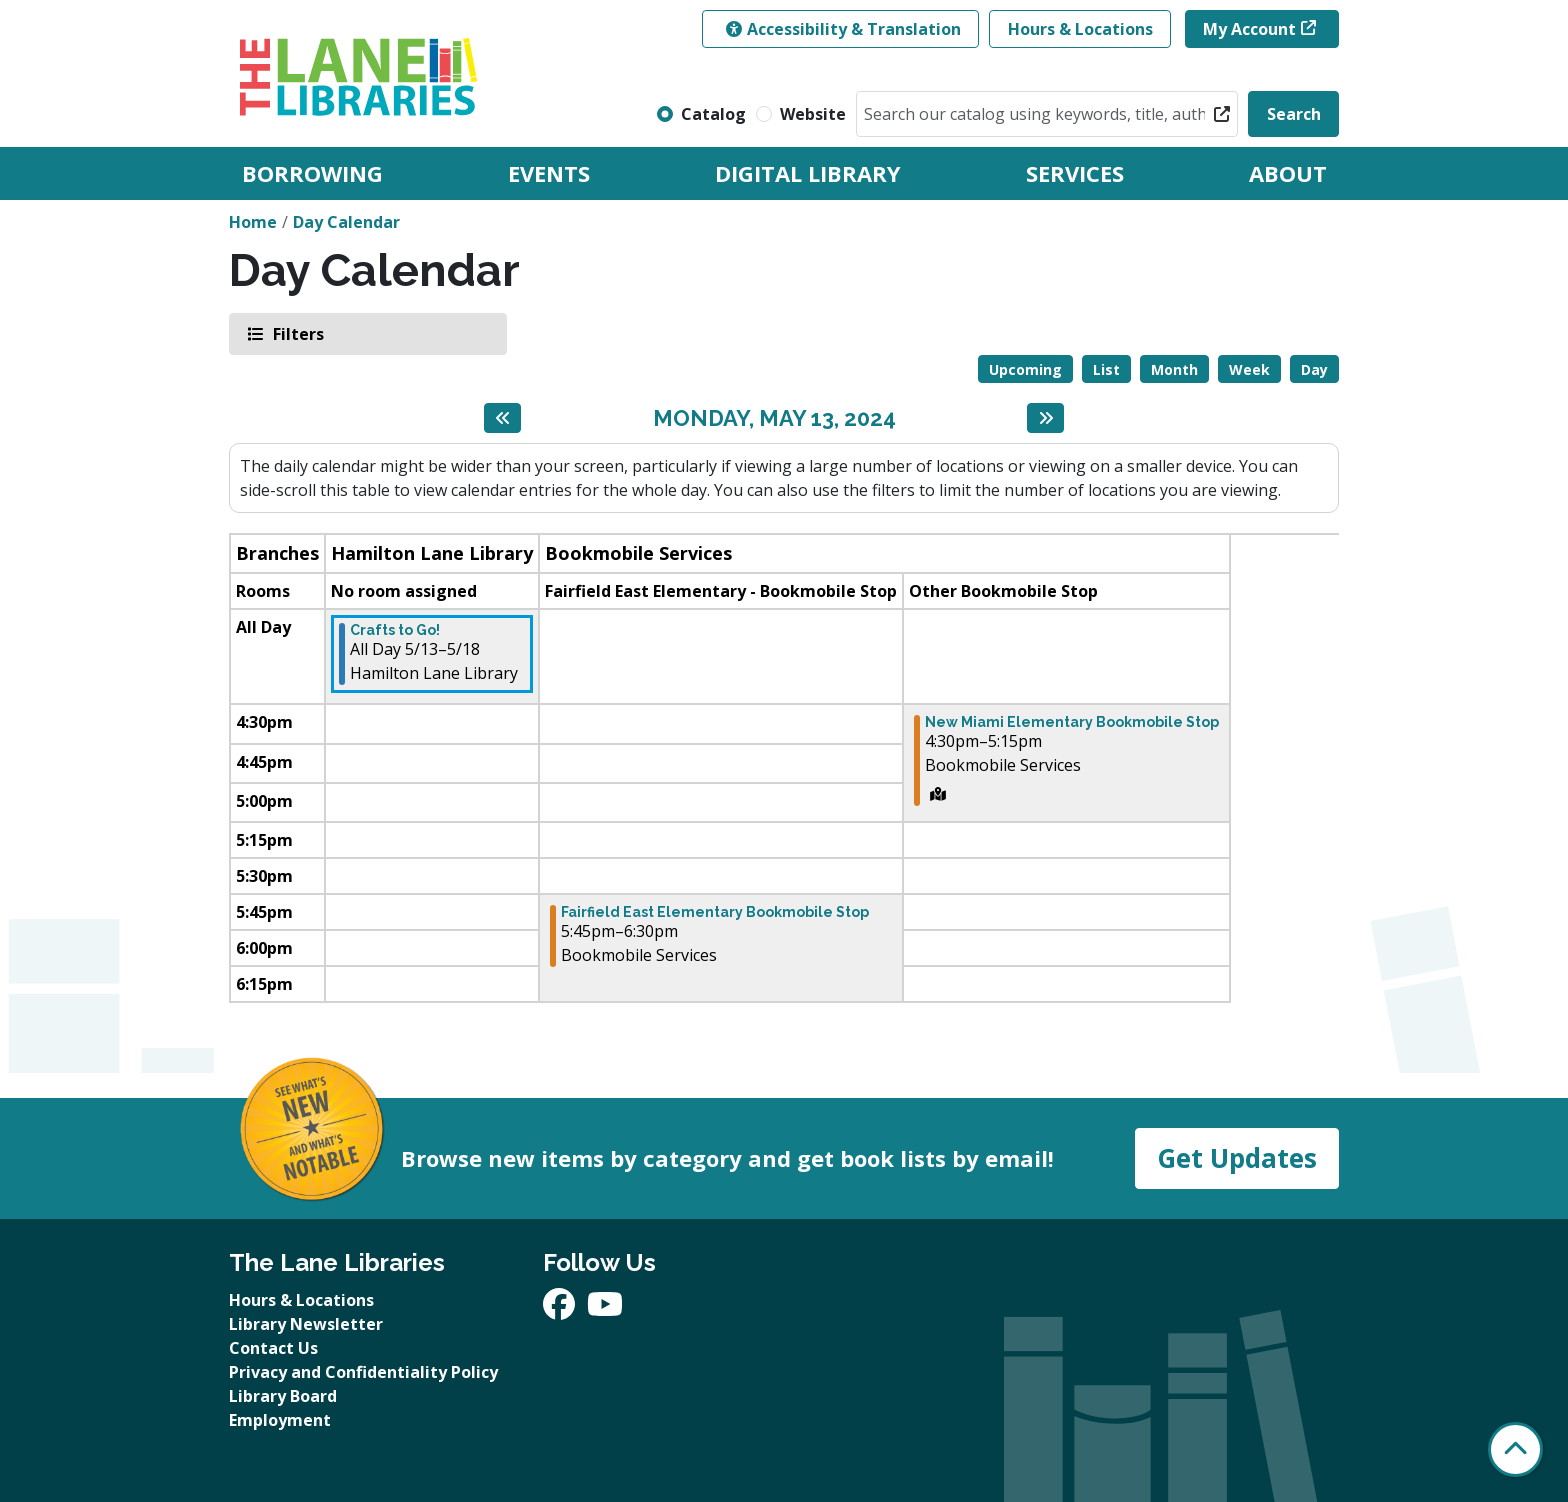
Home (253, 222)
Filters (297, 333)
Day (1314, 369)
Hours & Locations (1080, 29)
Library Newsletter (306, 1324)
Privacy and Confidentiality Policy (363, 1372)
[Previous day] (502, 418)
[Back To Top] (1515, 1449)
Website (813, 114)
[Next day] (1045, 418)
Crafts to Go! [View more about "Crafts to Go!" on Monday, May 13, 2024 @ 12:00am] (395, 630)
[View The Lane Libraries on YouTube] (605, 1310)
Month (1174, 369)
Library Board (283, 1396)
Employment (280, 1420)
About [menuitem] (1288, 173)
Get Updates (1237, 1158)
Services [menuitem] (1075, 173)
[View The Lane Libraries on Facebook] (561, 1310)
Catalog (713, 114)
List (1106, 369)
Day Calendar (346, 222)
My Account (1249, 29)
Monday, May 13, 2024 (774, 418)
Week (1249, 369)
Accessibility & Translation (843, 29)
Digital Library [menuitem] (808, 173)
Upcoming (1025, 369)
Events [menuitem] (549, 173)
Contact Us (273, 1348)
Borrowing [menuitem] (312, 173)
